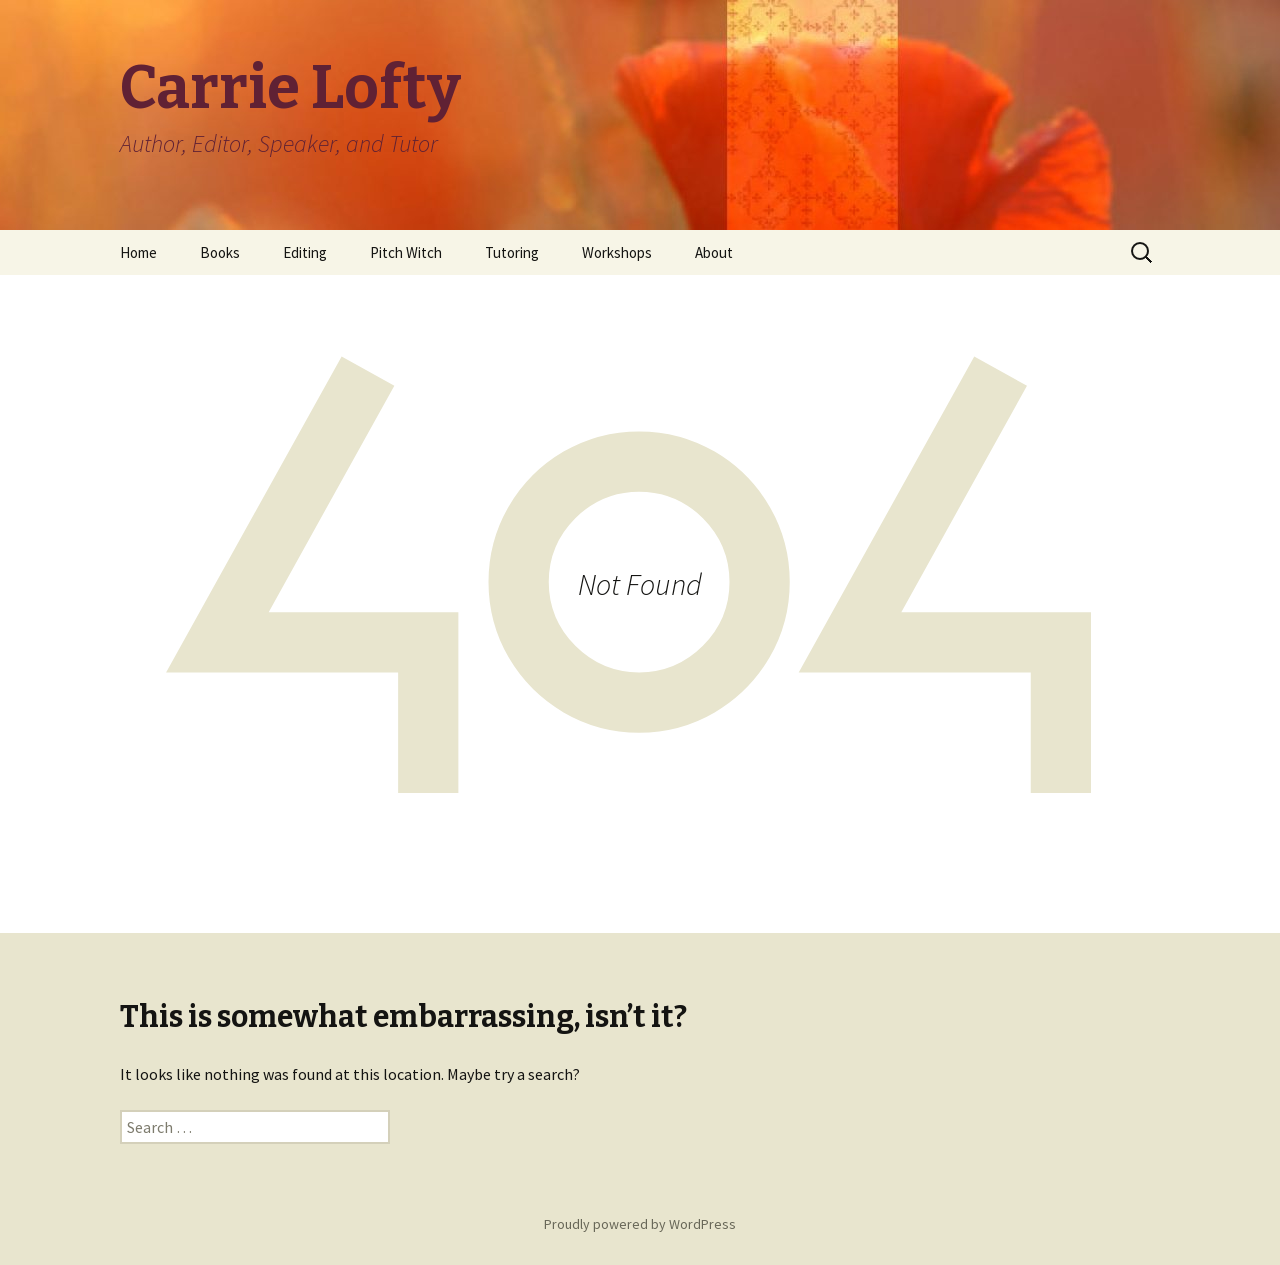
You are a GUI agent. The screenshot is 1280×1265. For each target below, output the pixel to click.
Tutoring (512, 252)
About (714, 252)
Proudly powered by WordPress (640, 1224)
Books (220, 252)
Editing (305, 252)
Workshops (617, 252)
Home (138, 252)
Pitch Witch (406, 252)
